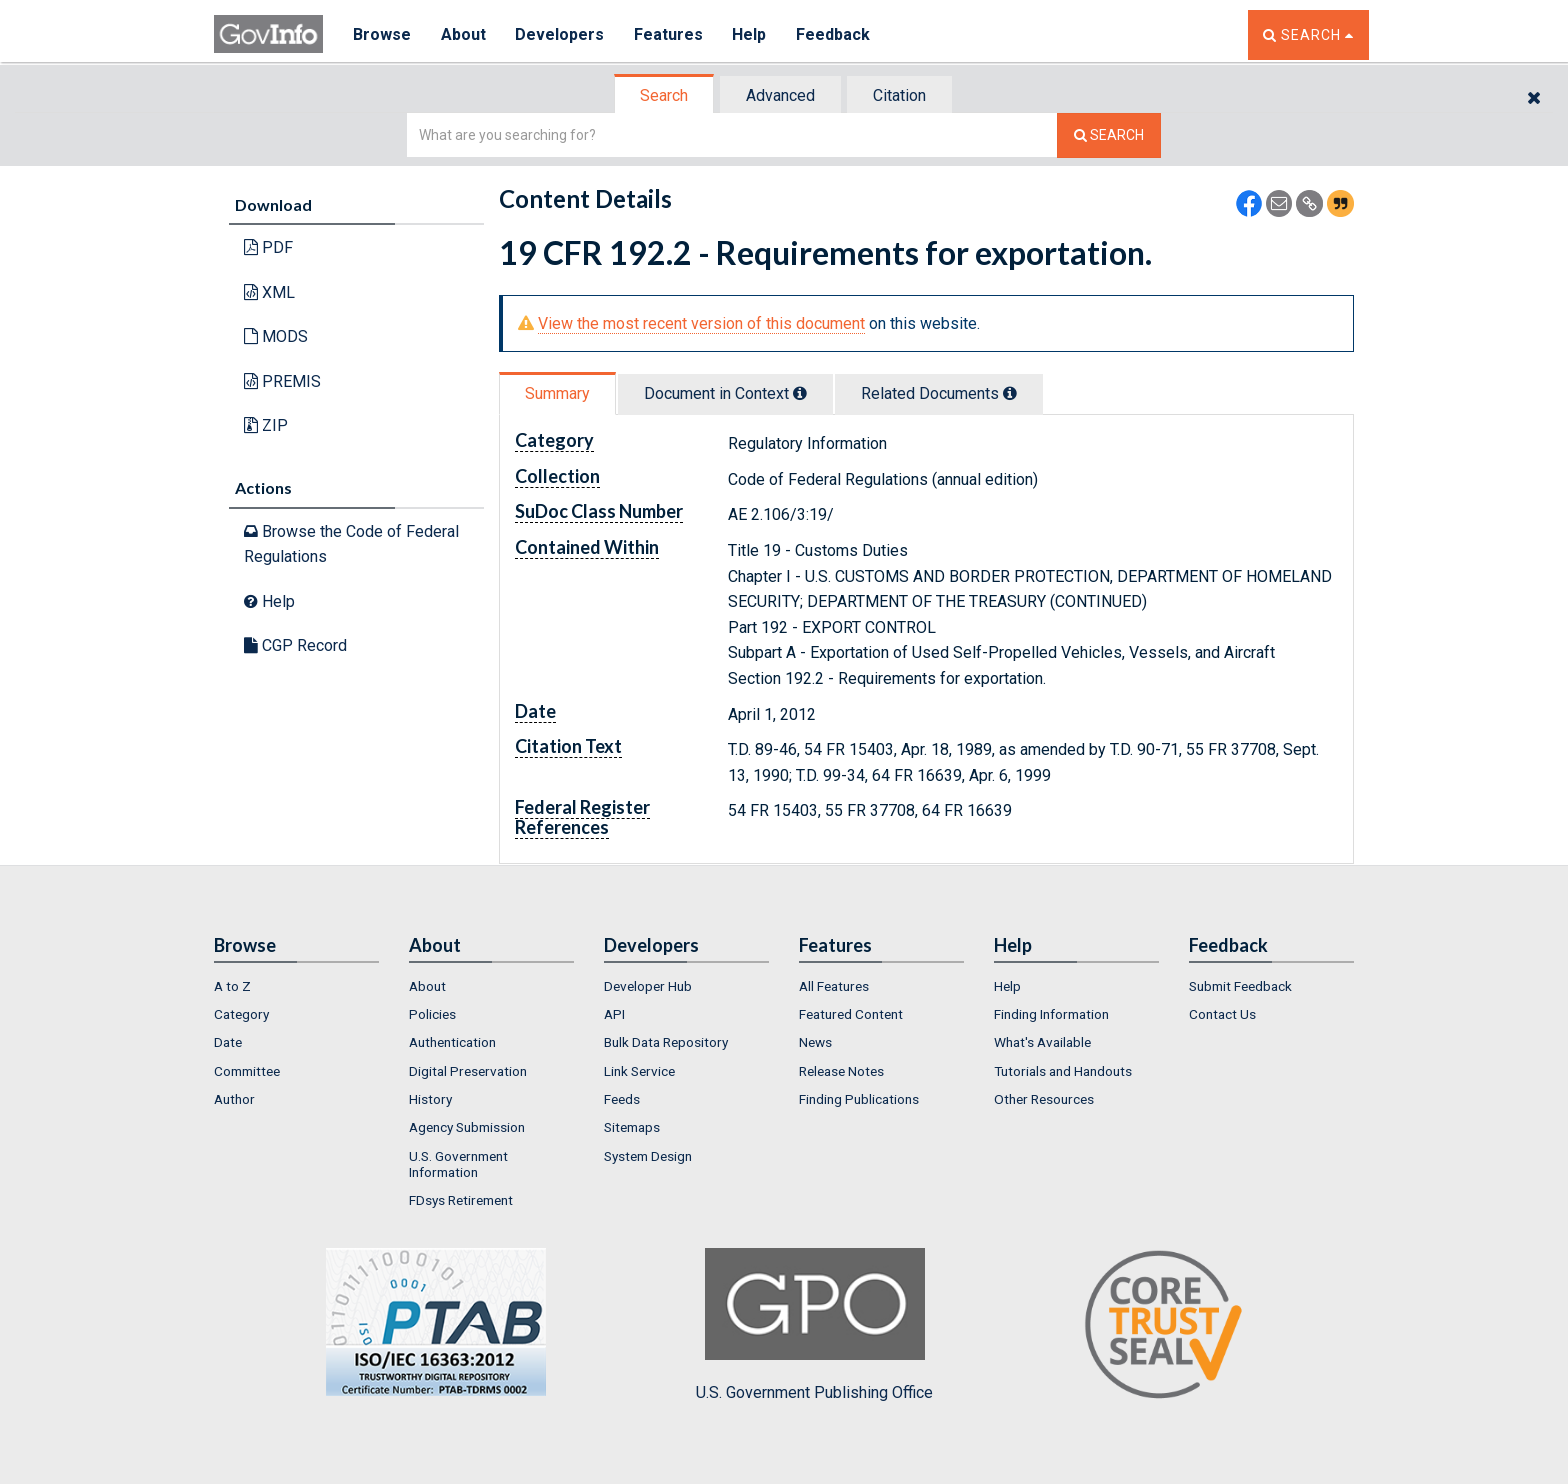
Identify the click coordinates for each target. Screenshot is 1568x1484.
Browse (382, 34)
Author (234, 1099)
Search (664, 95)
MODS (276, 336)
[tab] (665, 95)
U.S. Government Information (458, 1164)
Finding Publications (859, 1099)
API (614, 1014)
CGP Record (295, 645)
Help (751, 34)
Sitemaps (632, 1127)
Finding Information (1051, 1014)
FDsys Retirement (461, 1200)
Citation (899, 95)
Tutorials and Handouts (1063, 1071)
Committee (247, 1071)
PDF (268, 247)
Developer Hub (648, 986)
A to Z (232, 986)
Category (241, 1014)
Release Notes (841, 1071)
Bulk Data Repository (666, 1042)
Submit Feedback (1240, 986)
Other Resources (1044, 1099)
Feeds (622, 1099)
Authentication (452, 1042)
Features (669, 34)
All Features (834, 986)
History (430, 1099)
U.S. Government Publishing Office (814, 1325)
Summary (557, 393)
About (463, 34)
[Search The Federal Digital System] (1109, 135)
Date (228, 1042)
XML (269, 292)
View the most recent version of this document (701, 323)
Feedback (835, 34)
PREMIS (282, 381)
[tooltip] (800, 393)
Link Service (639, 1071)
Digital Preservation (468, 1071)
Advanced (780, 95)
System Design (648, 1156)
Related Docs (939, 393)
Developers (560, 34)
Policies (432, 1014)
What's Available (1042, 1042)
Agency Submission (467, 1127)
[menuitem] (296, 986)
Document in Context (725, 393)
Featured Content (851, 1014)
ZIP (266, 425)
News (815, 1042)
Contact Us (1222, 1014)
